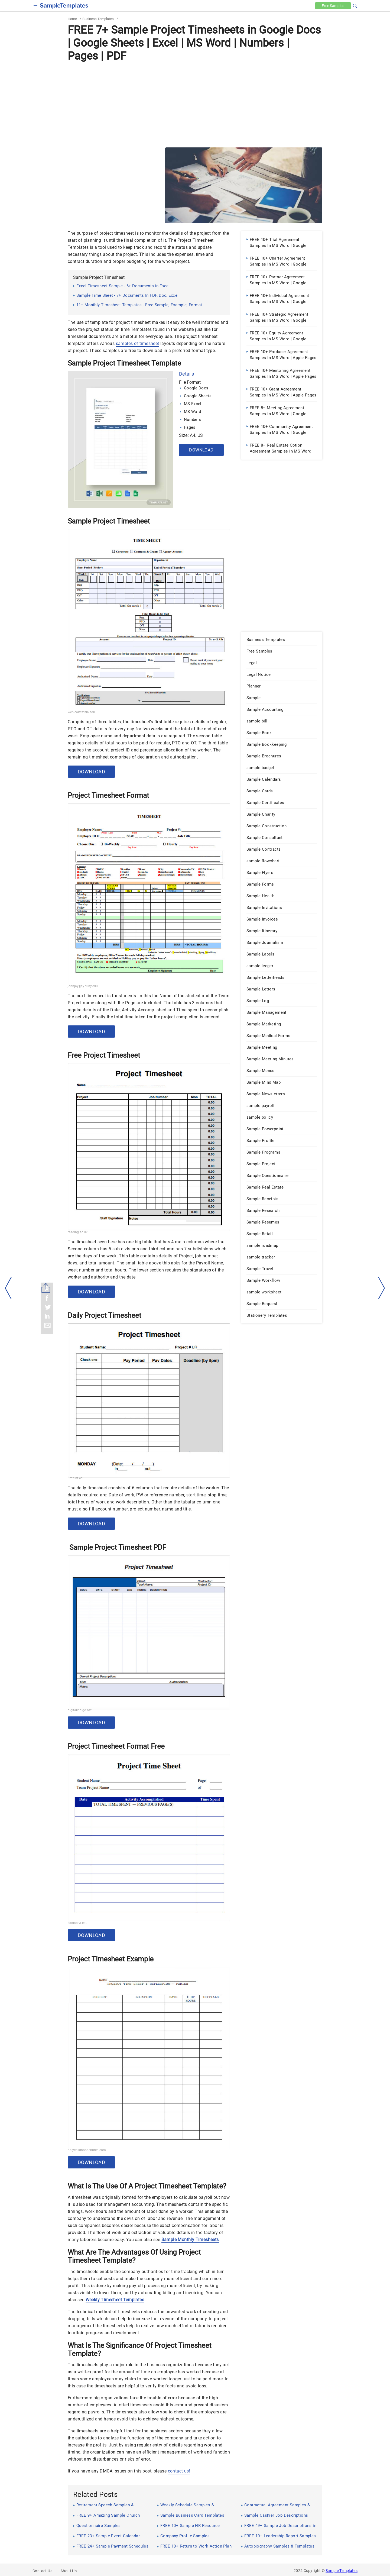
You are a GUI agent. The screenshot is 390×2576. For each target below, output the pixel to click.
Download (201, 450)
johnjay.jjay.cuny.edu (83, 986)
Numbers (192, 419)
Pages (190, 427)
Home (72, 19)
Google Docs (196, 388)
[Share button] (46, 1288)
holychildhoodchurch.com (87, 2150)
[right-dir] (381, 1288)
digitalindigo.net (80, 1710)
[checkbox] (36, 5)
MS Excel (192, 403)
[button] (355, 5)
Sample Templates (342, 2570)
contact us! (179, 2471)
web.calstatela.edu (81, 712)
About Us (68, 2571)
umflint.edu (76, 1478)
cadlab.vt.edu (77, 1923)
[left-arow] (8, 1288)
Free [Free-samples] (332, 6)
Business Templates (98, 19)
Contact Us (42, 2571)
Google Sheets (198, 395)
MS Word (192, 411)
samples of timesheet (137, 343)
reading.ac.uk (77, 1232)
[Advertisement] (195, 104)
